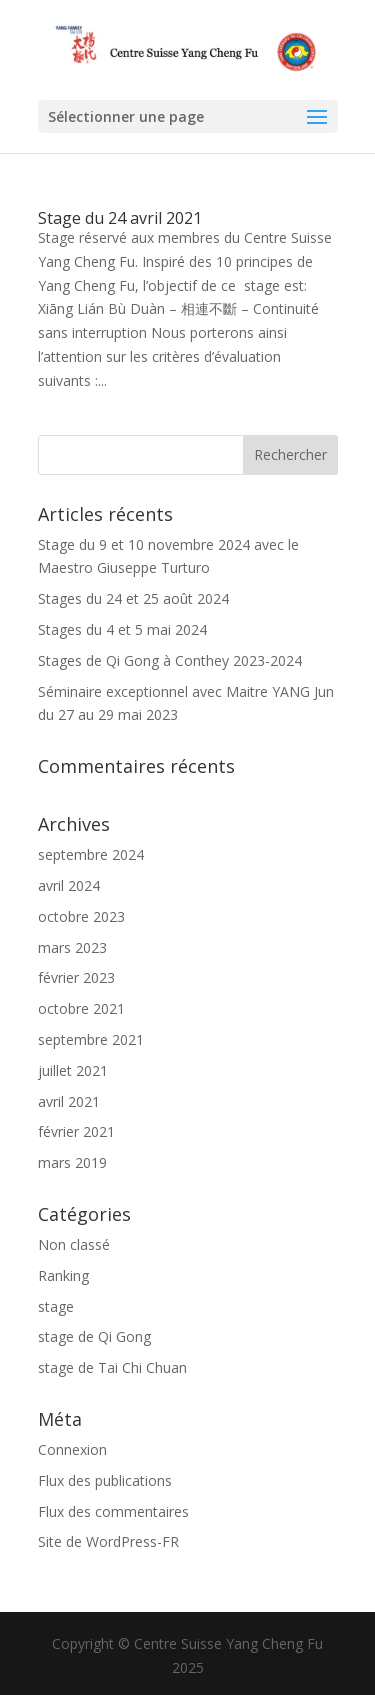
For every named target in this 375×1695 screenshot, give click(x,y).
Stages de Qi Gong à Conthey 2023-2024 (170, 660)
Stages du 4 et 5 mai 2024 (122, 629)
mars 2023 (72, 947)
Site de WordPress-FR (108, 1541)
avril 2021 (69, 1101)
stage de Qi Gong (94, 1336)
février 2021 (76, 1131)
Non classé (74, 1244)
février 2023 (76, 977)
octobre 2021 (81, 1008)
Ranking (63, 1275)
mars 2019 (72, 1162)
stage (56, 1306)
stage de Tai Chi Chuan (112, 1367)
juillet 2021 (73, 1070)
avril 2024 (69, 885)
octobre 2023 (81, 916)
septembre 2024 (91, 854)
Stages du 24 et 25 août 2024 (133, 598)
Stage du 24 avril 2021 (120, 218)
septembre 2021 (91, 1039)
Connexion (72, 1449)
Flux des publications (105, 1480)
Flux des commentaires (113, 1511)
